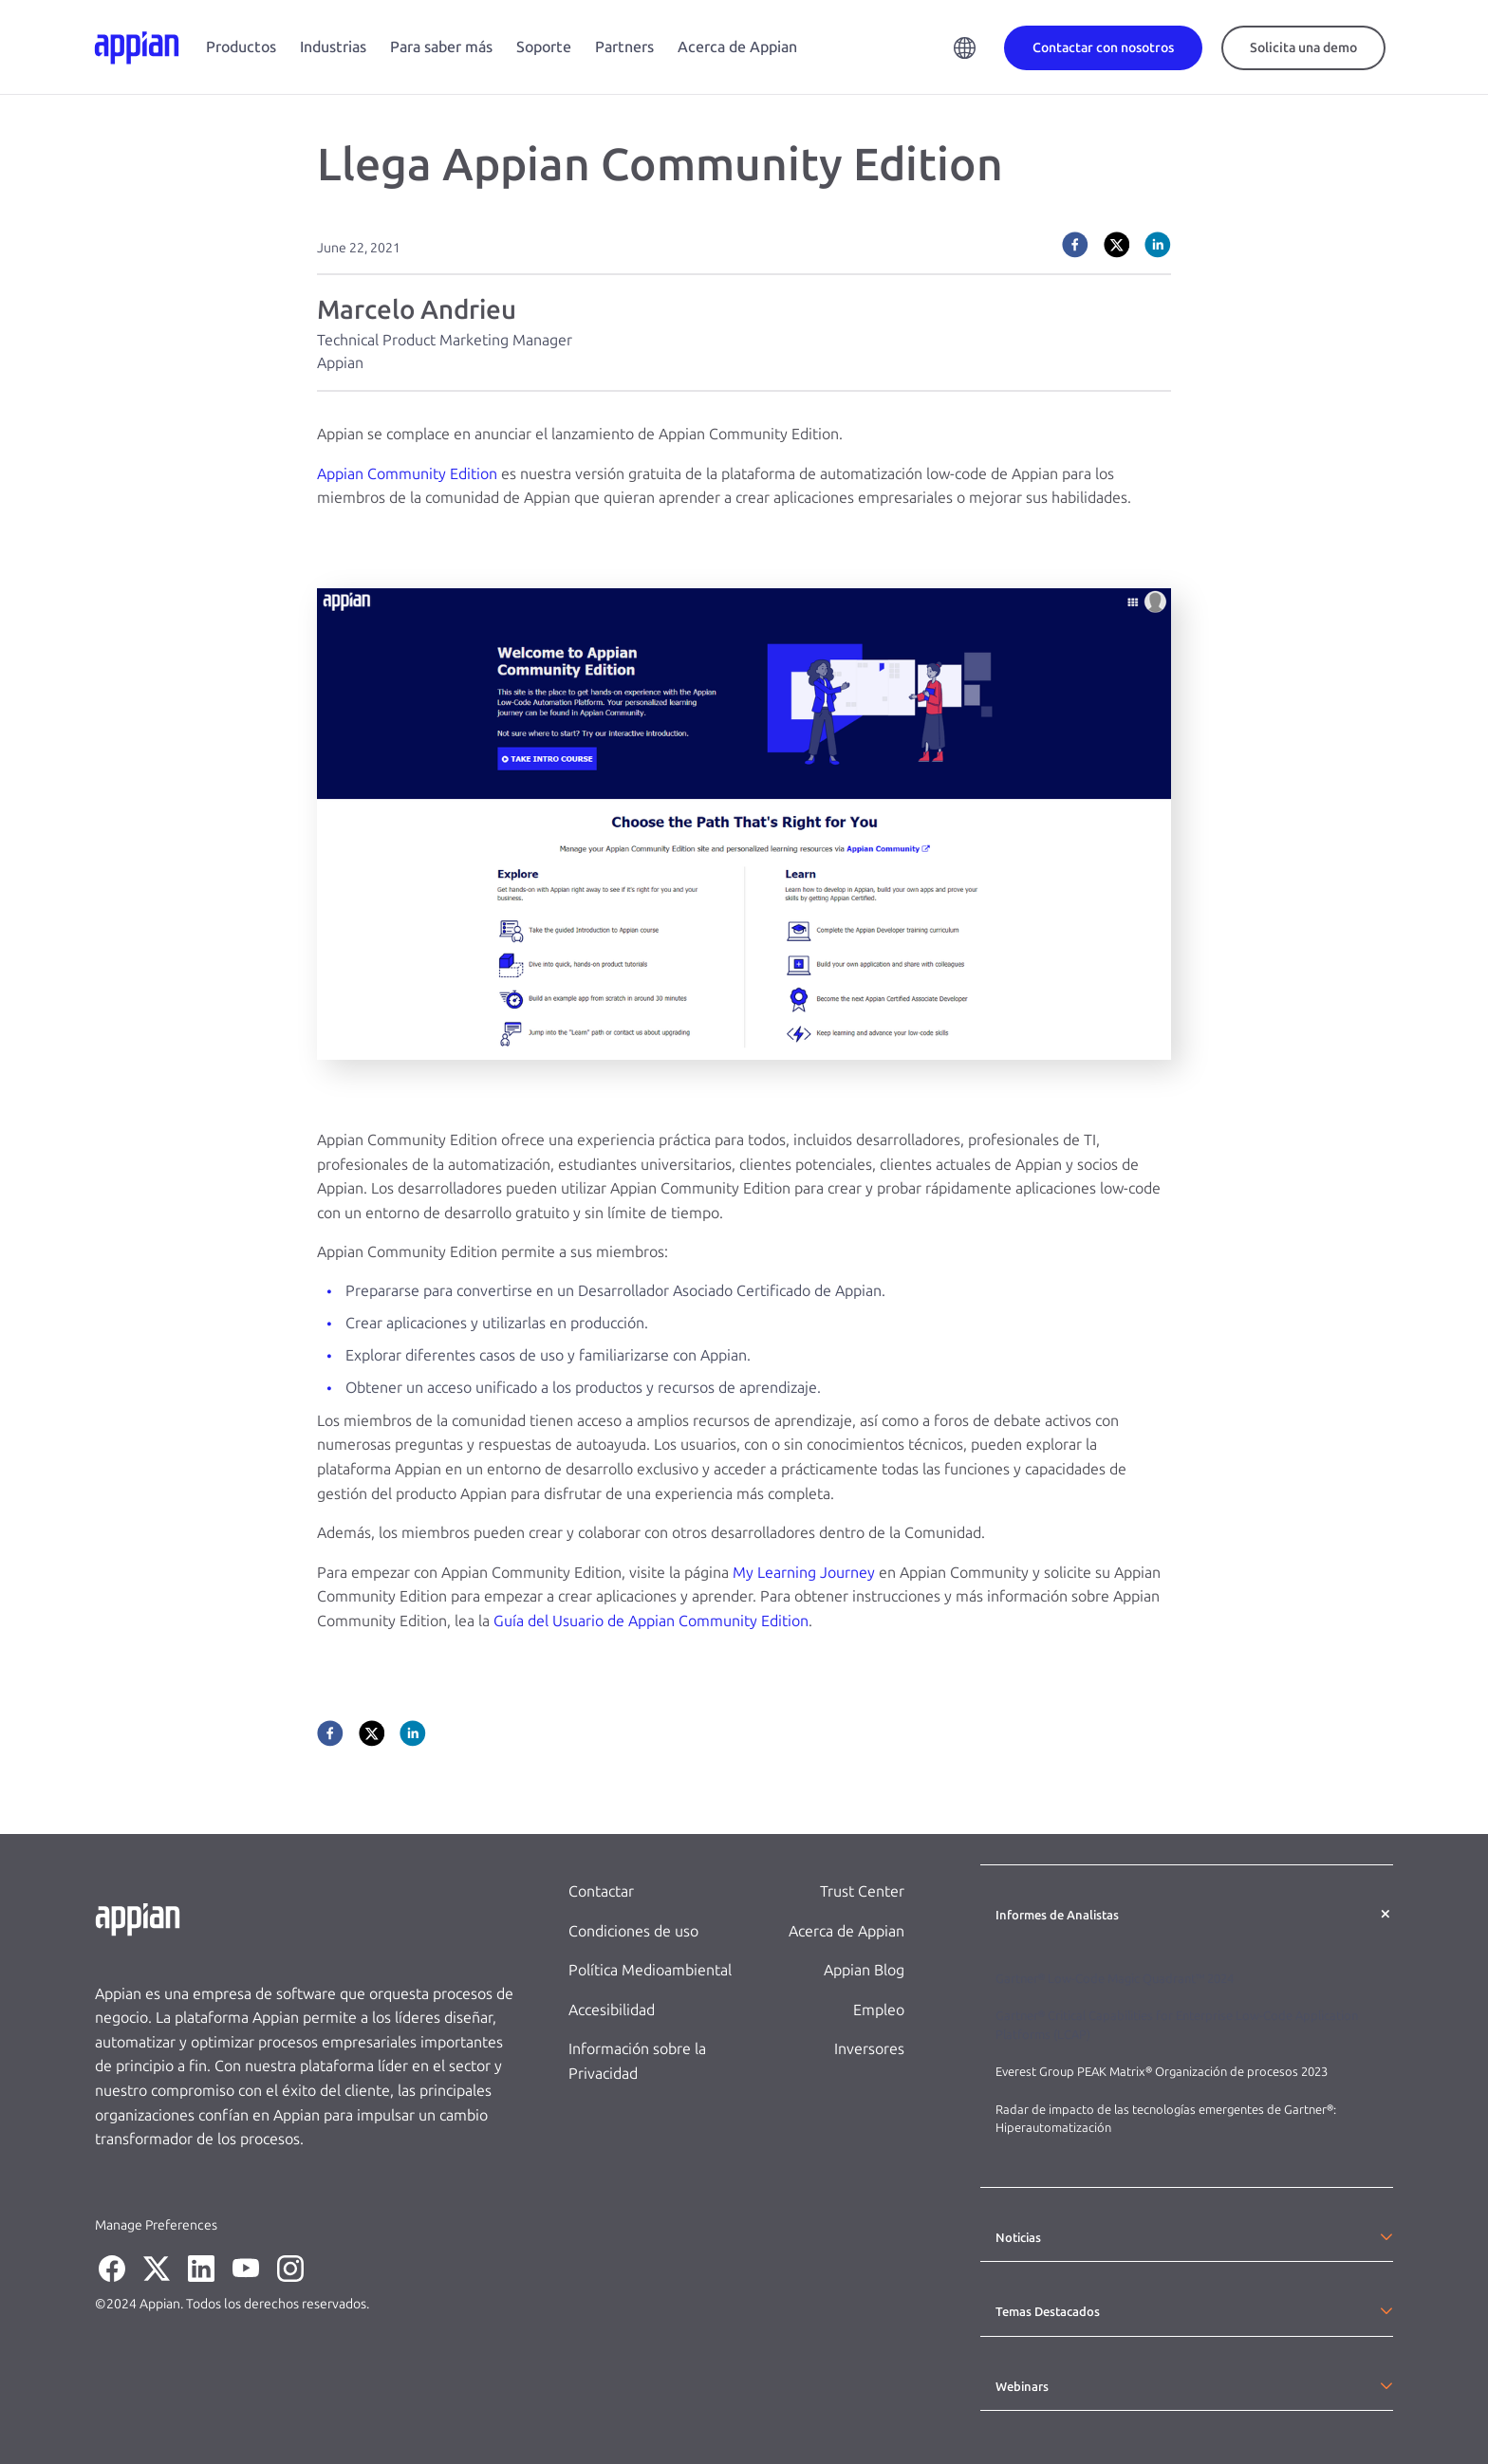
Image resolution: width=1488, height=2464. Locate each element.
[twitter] (1117, 245)
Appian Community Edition (407, 474)
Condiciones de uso (633, 1931)
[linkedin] (1157, 245)
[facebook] (1075, 245)
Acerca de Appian (737, 47)
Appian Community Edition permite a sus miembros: (492, 1252)
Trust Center (862, 1891)
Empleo (878, 2010)
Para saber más (441, 47)
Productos (241, 47)
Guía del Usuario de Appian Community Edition (651, 1621)
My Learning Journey (804, 1573)
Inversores (869, 2049)
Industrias (333, 47)
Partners (624, 47)
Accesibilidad (611, 2010)
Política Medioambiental (650, 1970)
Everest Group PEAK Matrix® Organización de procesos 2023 (1162, 2072)
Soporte (543, 47)
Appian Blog (864, 1970)
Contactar (601, 1891)
